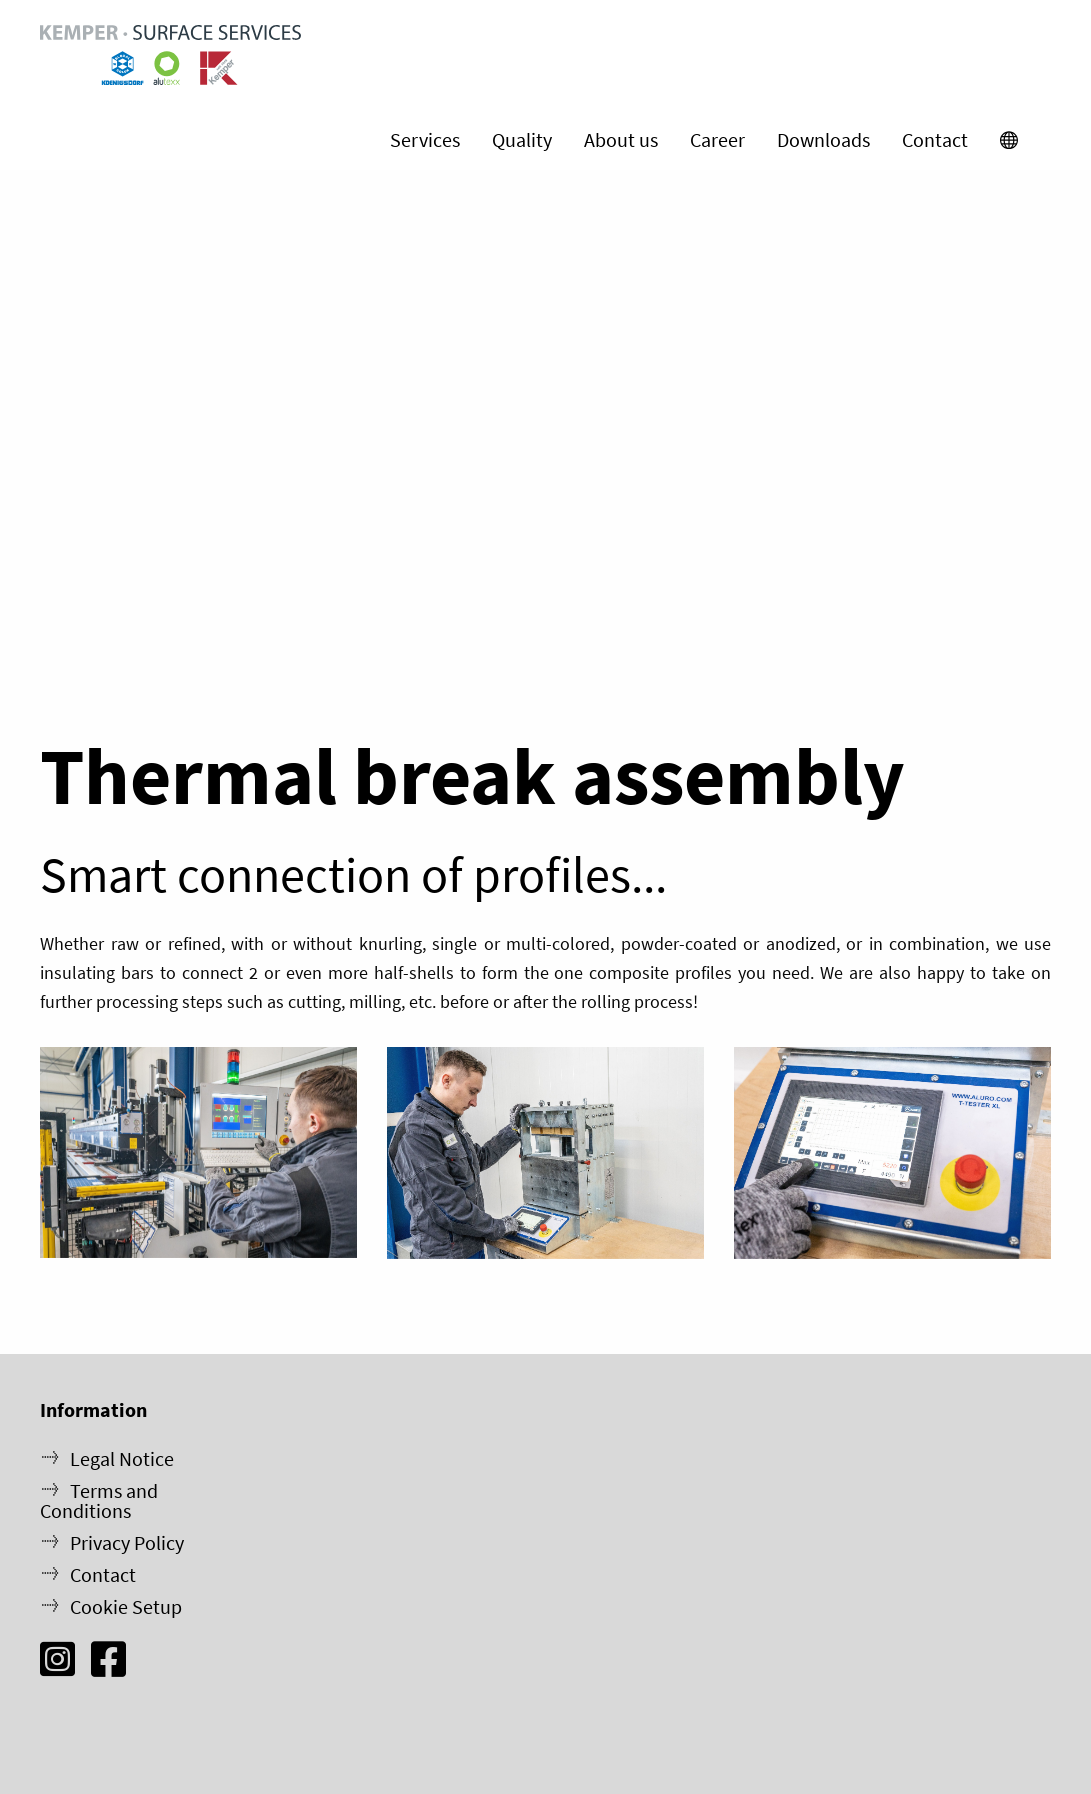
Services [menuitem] (425, 139)
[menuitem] (1009, 140)
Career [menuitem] (717, 139)
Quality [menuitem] (522, 139)
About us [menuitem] (621, 139)
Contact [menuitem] (935, 139)
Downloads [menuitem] (823, 139)
